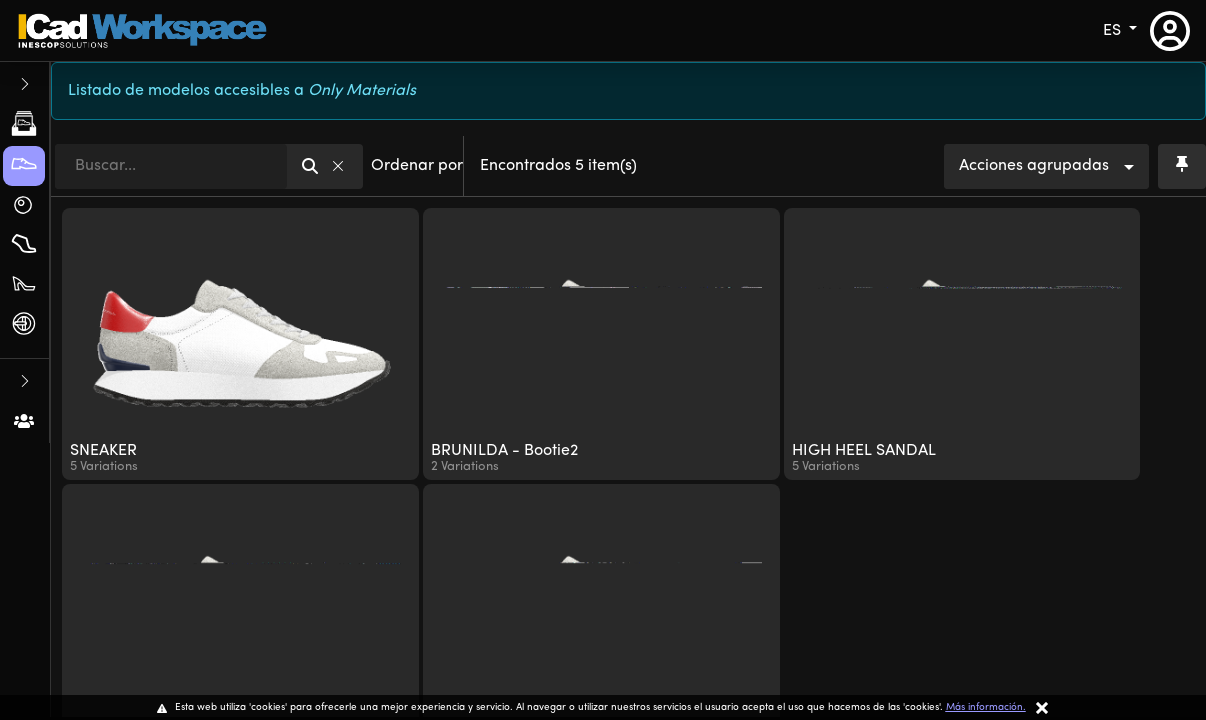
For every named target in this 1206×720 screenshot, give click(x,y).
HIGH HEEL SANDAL (864, 451)
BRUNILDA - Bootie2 (504, 451)
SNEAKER (103, 451)
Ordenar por (417, 166)
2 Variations (465, 466)
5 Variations (104, 466)
